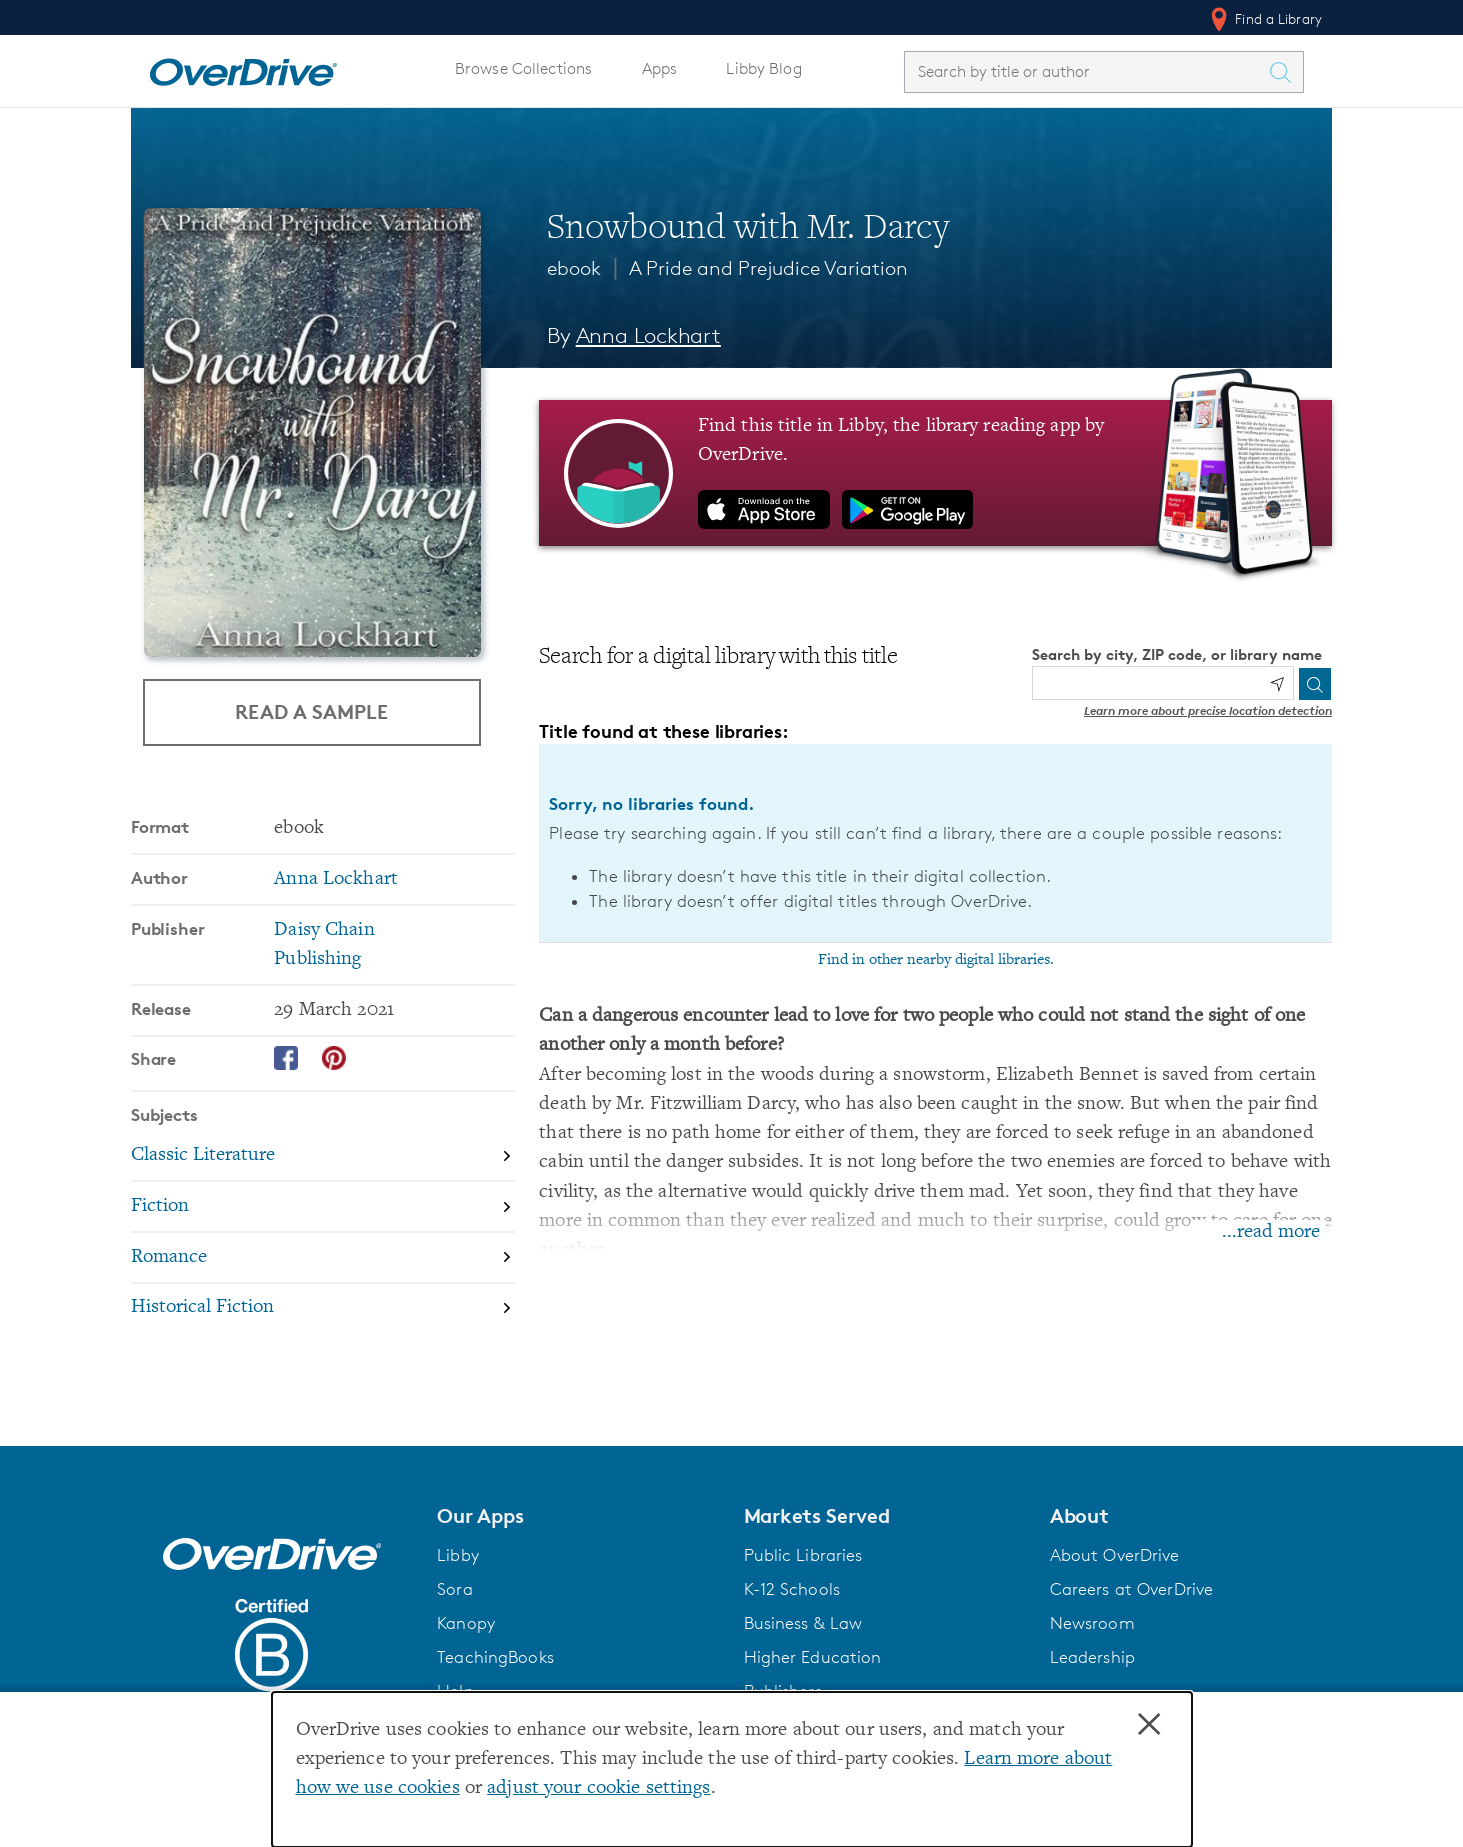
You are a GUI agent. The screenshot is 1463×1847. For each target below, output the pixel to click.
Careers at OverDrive (1131, 1589)
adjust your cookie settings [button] (598, 1788)
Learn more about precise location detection (1208, 710)
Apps (660, 68)
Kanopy (466, 1623)
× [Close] (1149, 1725)
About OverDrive (1115, 1555)
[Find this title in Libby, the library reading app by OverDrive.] (935, 473)
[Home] (243, 68)
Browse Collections (523, 68)
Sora (455, 1589)
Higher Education (813, 1657)
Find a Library (1264, 19)
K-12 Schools (792, 1589)
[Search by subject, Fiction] (323, 1207)
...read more (1271, 1232)
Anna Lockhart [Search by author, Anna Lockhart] (648, 335)
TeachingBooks (495, 1657)
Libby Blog (763, 68)
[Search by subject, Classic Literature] (323, 1156)
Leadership (1092, 1657)
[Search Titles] (1285, 72)
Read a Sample (311, 711)
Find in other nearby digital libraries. (936, 960)
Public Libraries (803, 1555)
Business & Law (803, 1623)
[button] (578, 1516)
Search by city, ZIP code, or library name (1177, 654)
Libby (458, 1555)
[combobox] (1086, 71)
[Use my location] (1277, 684)
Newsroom (1092, 1623)
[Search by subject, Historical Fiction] (323, 1308)
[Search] (1315, 684)
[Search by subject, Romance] (323, 1258)
